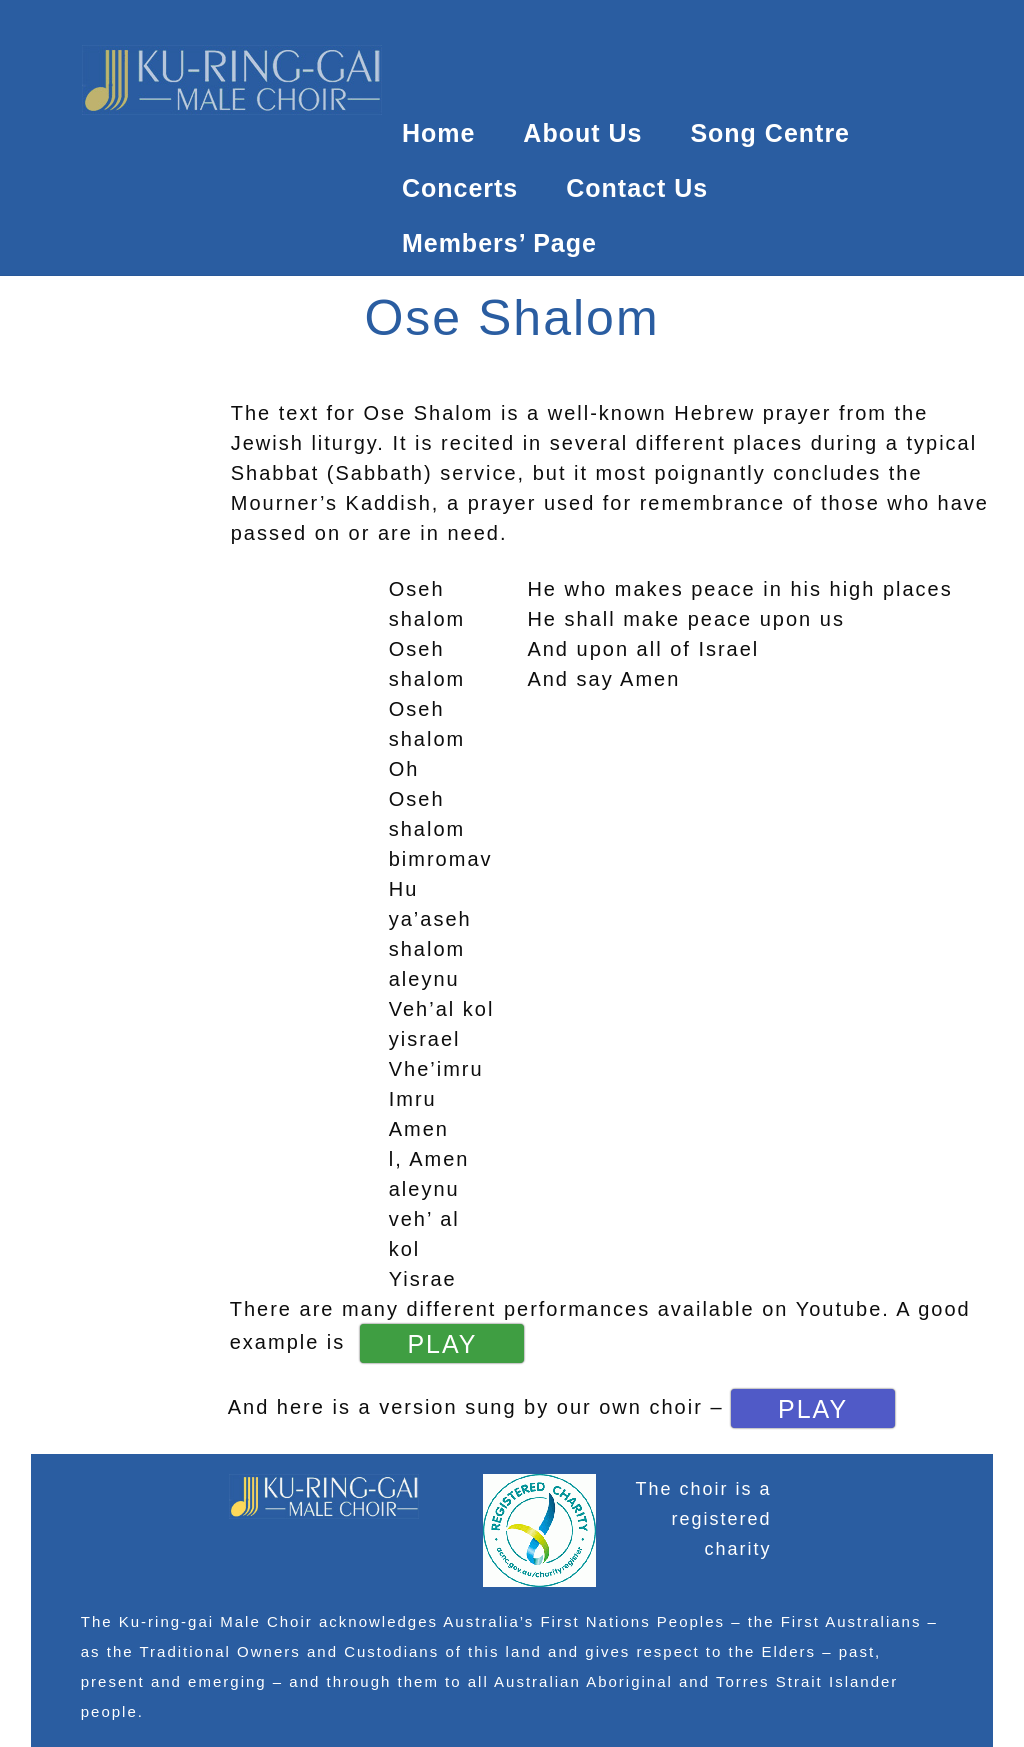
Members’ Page (499, 243)
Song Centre (770, 133)
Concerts (460, 188)
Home (438, 133)
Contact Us (637, 188)
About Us (582, 133)
